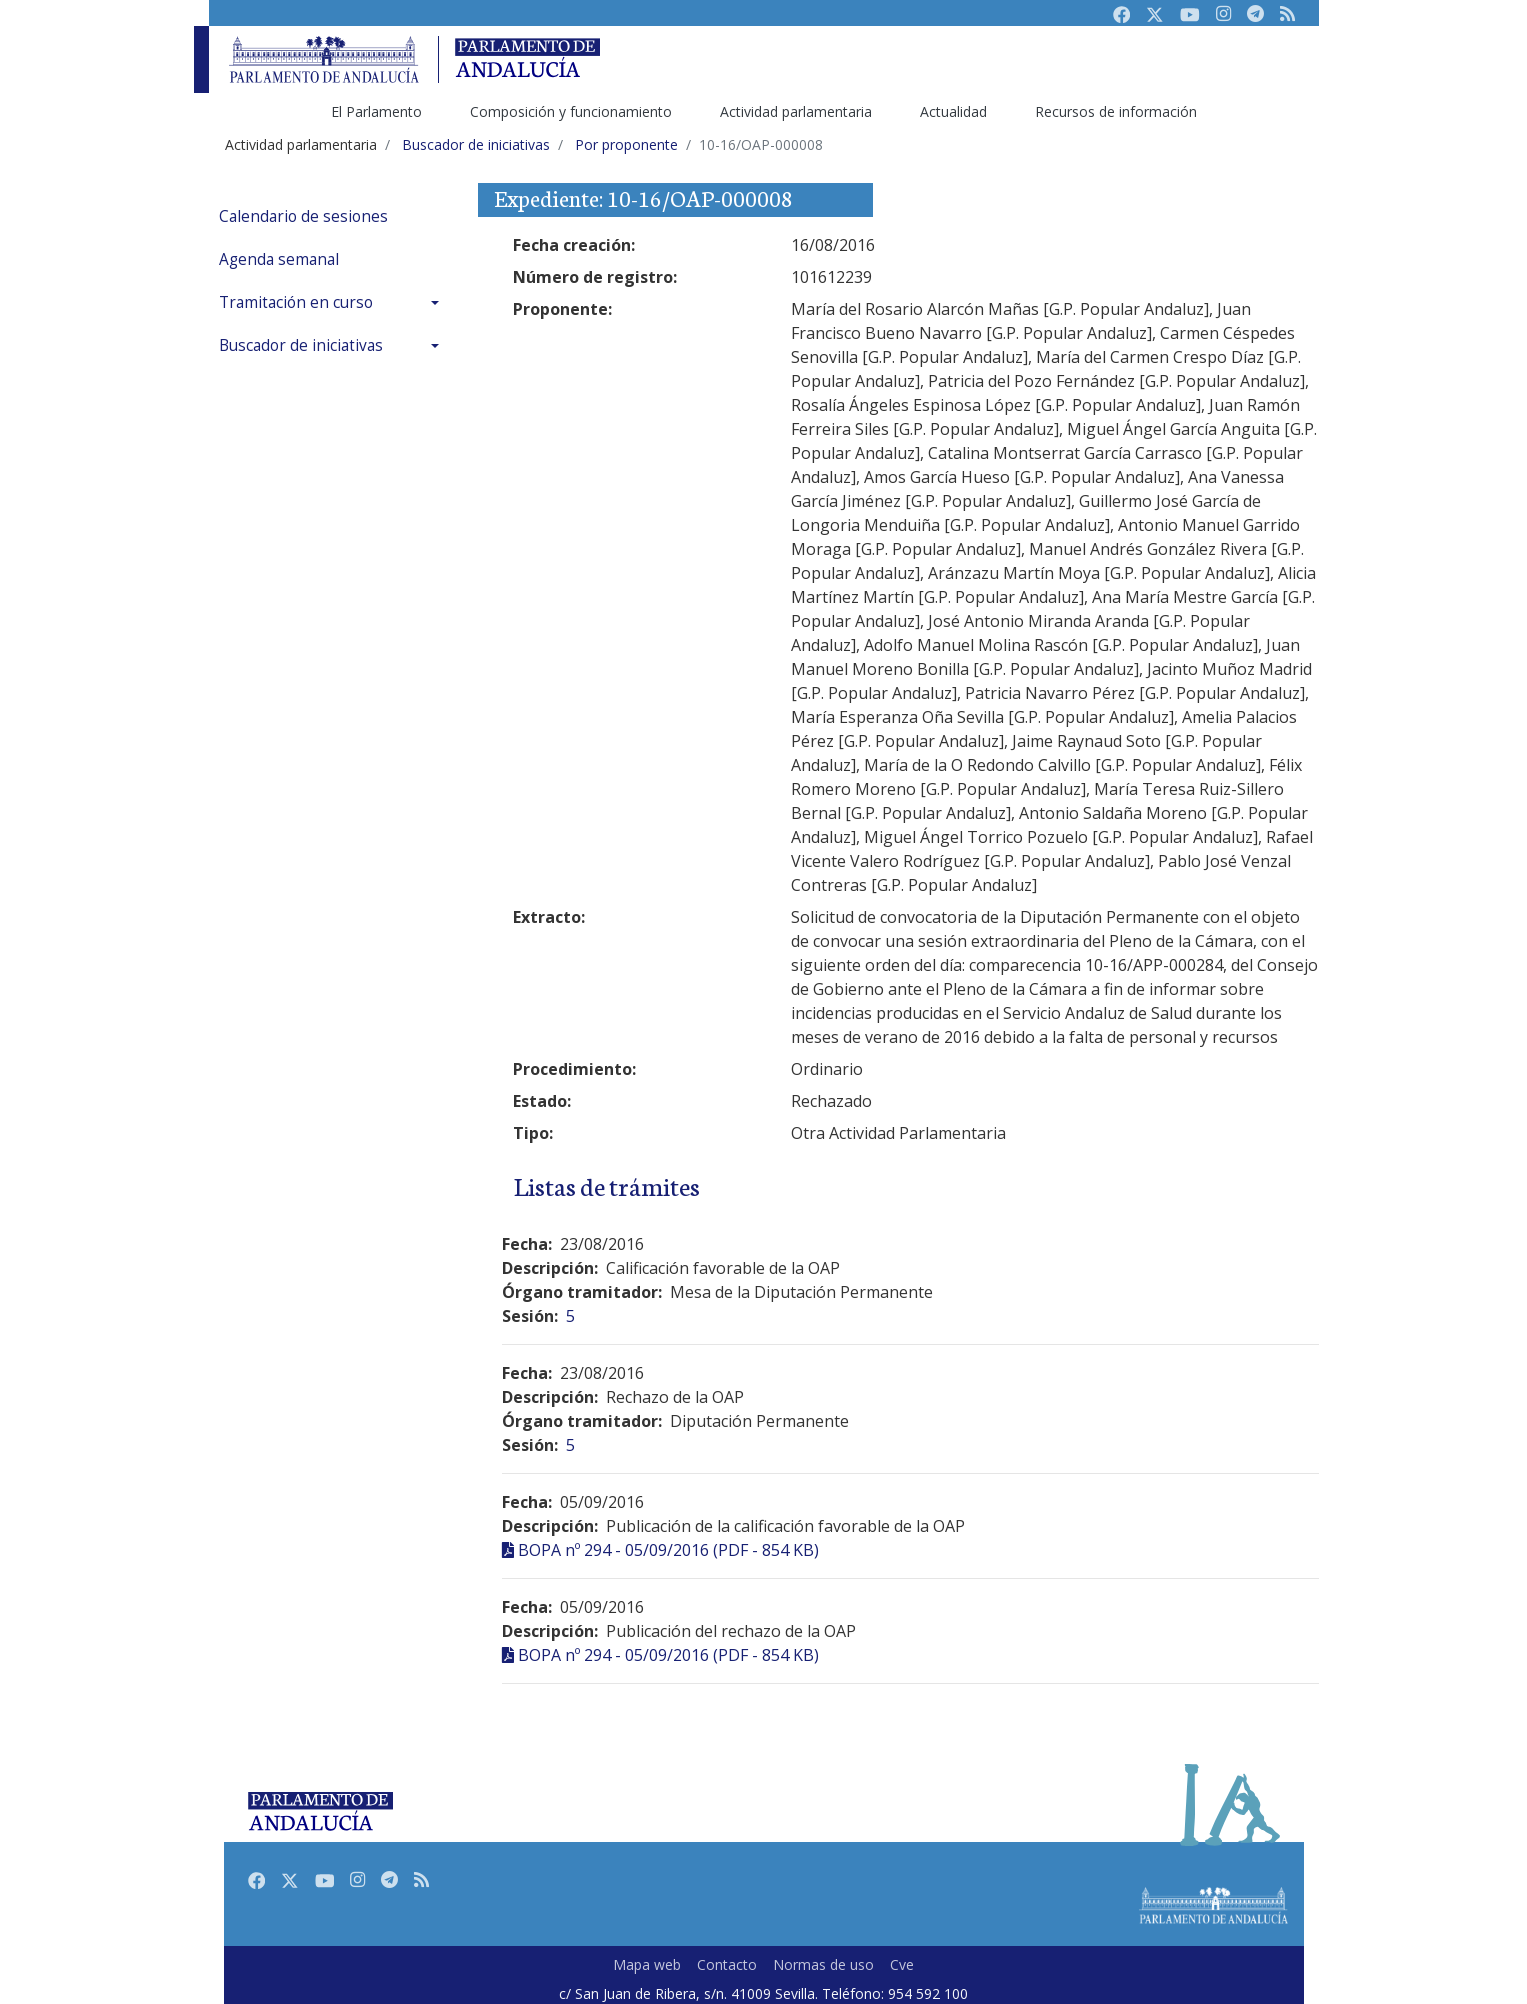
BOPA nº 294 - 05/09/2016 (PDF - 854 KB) (668, 1550)
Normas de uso (823, 1964)
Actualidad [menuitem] (953, 111)
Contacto (727, 1964)
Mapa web (647, 1964)
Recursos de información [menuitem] (1116, 111)
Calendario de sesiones (303, 216)
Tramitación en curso (296, 302)
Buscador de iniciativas (301, 345)
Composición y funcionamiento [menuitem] (571, 111)
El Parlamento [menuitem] (376, 111)
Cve (902, 1964)
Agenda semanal (279, 259)
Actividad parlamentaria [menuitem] (796, 111)
